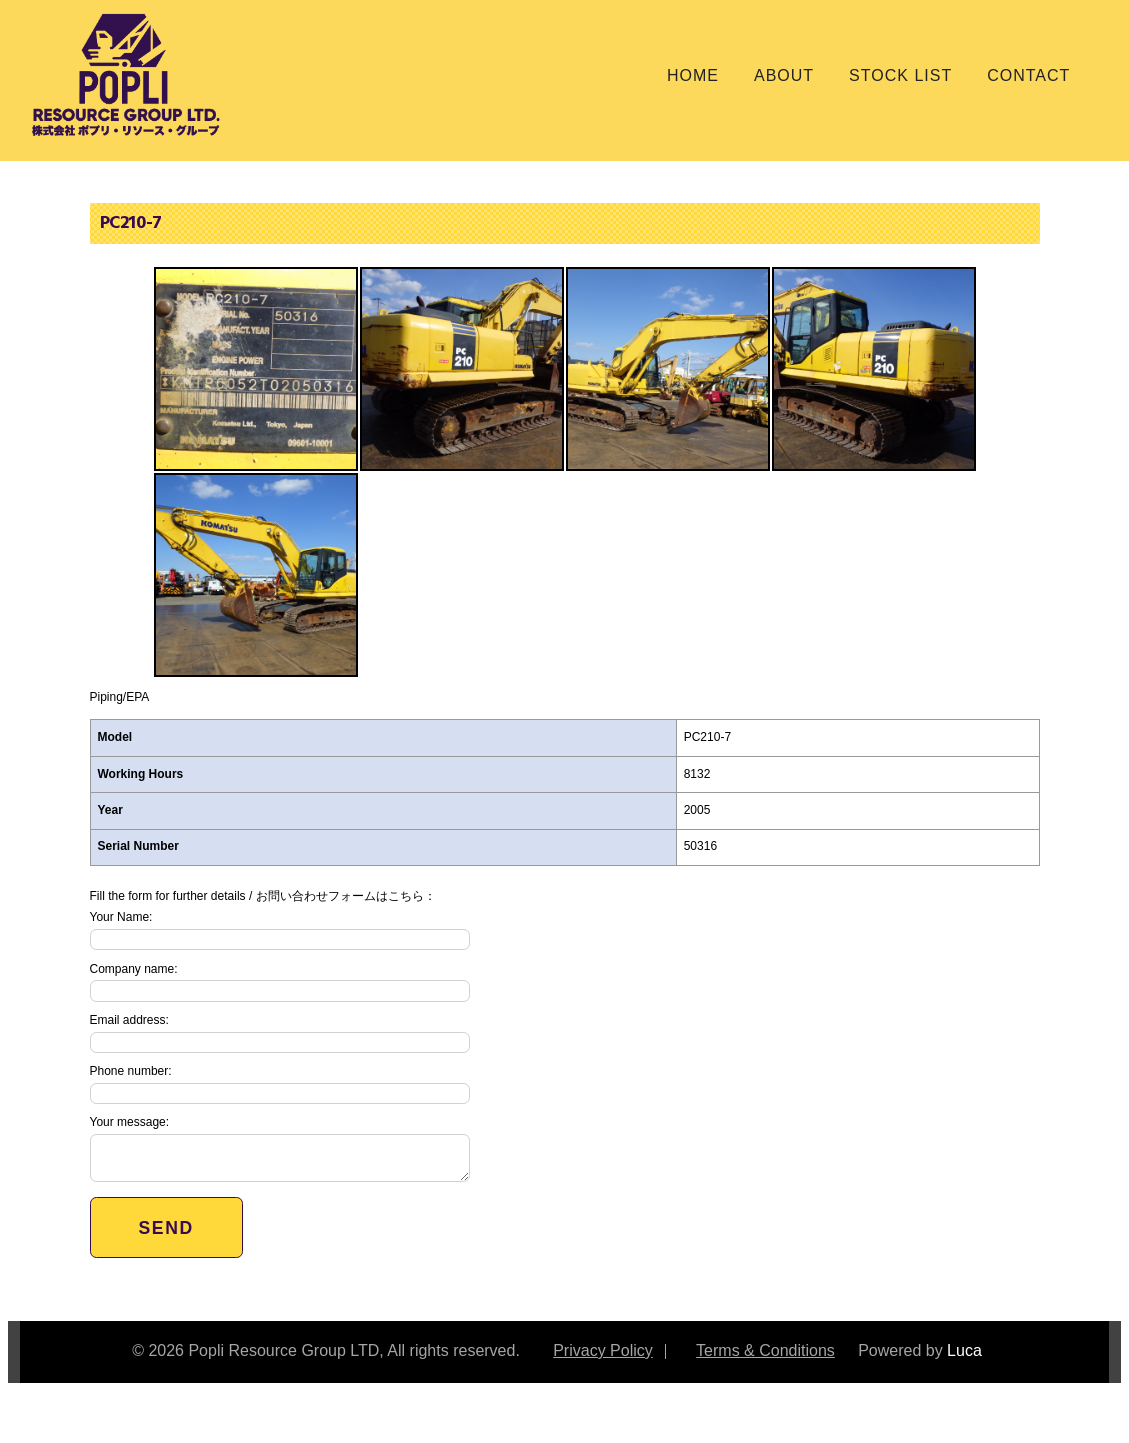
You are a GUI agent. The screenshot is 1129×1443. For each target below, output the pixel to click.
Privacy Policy (603, 1349)
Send (166, 1228)
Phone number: (280, 1083)
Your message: (280, 1147)
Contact (1028, 75)
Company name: (280, 981)
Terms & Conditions (765, 1349)
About (784, 75)
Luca (964, 1349)
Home (693, 75)
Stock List (900, 75)
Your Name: (280, 930)
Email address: (280, 1032)
